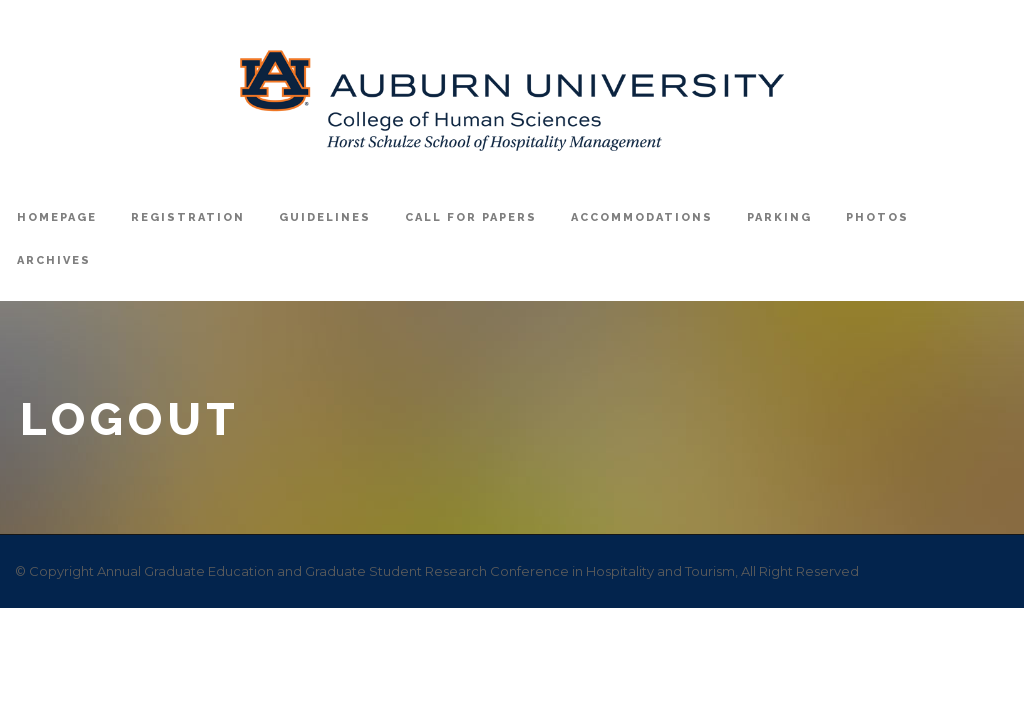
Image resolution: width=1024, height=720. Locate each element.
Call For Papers (471, 217)
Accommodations (642, 217)
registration (188, 217)
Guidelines (325, 217)
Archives (54, 260)
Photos (877, 217)
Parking (779, 217)
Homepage (57, 217)
